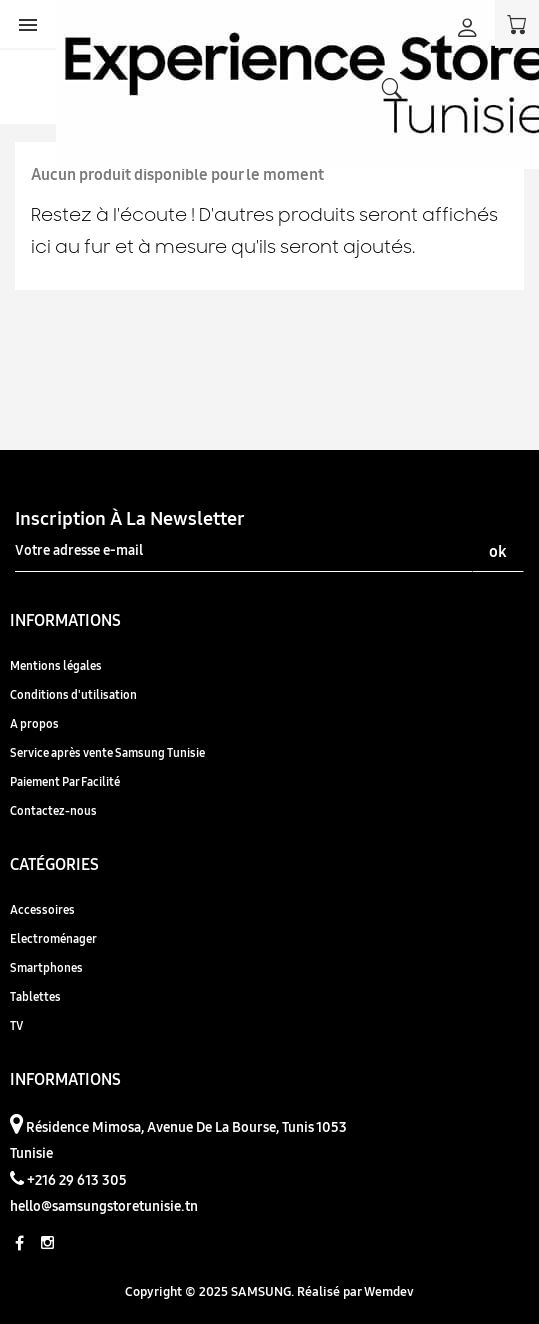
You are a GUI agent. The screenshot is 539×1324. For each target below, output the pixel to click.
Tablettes (35, 996)
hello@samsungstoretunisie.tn (104, 1206)
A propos (34, 723)
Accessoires (42, 909)
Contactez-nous (53, 810)
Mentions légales (56, 665)
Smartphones (46, 967)
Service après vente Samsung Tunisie (107, 752)
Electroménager (53, 938)
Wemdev (389, 1291)
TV (16, 1025)
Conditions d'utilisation (73, 694)
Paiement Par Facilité (65, 781)
